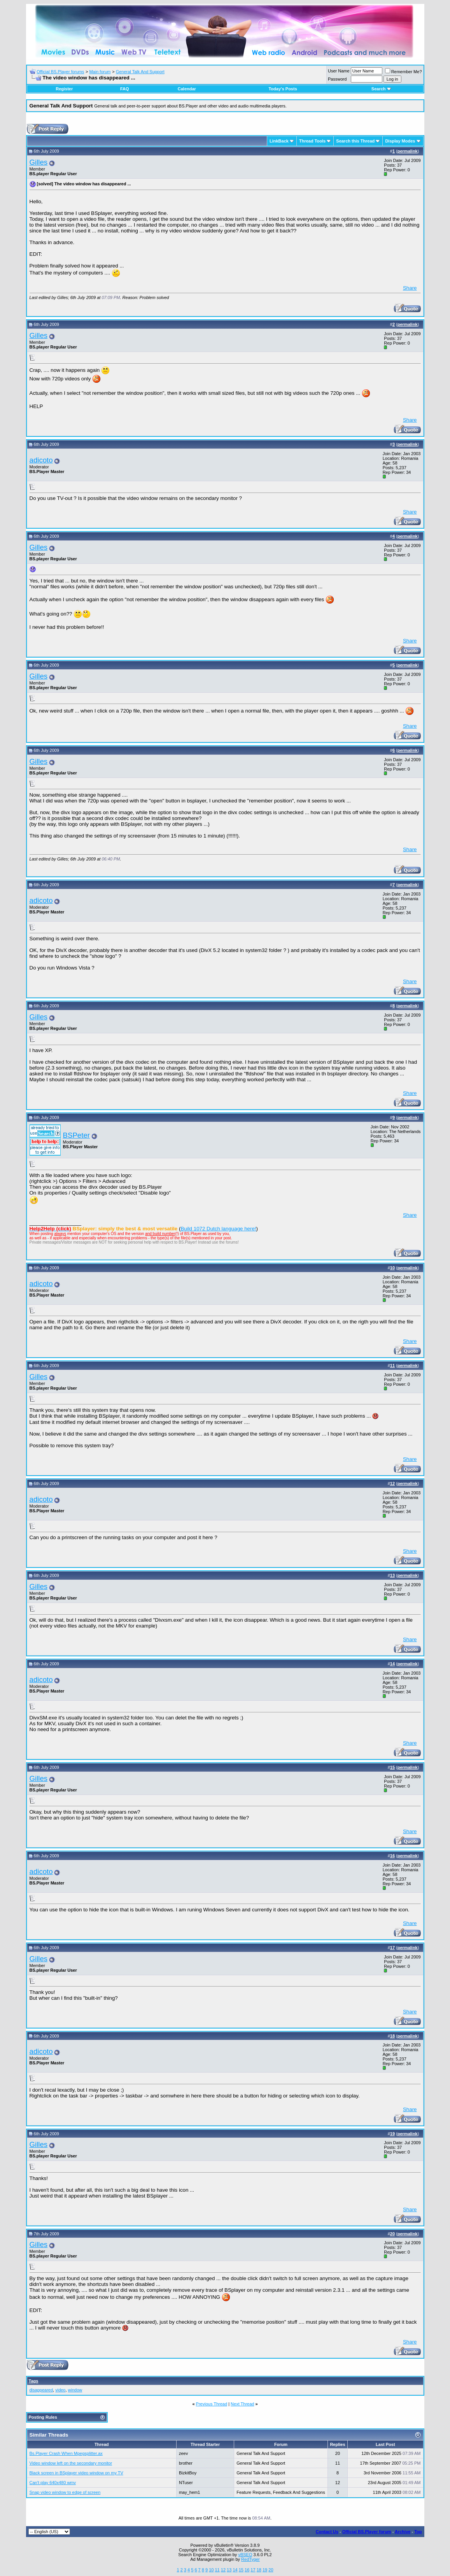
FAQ (124, 88)
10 (211, 2569)
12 (223, 2569)
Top (418, 2531)
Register (64, 88)
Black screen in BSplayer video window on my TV (76, 2472)
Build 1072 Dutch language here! (218, 1229)
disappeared (41, 2390)
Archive (402, 2531)
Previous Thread (212, 2404)
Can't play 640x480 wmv (53, 2482)
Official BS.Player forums (60, 71)
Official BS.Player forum (366, 2531)
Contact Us (327, 2531)
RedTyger (250, 2559)
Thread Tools (312, 141)
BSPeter (76, 1135)
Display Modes (400, 141)
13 (229, 2569)
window (75, 2390)
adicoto (41, 460)
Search (381, 88)
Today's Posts (282, 88)
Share (410, 288)
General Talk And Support (140, 71)
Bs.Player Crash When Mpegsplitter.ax (66, 2453)
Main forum (99, 71)
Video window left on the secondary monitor (71, 2463)
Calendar (187, 88)
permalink (407, 151)
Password (337, 79)
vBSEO (245, 2554)
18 (259, 2569)
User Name (339, 71)
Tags (34, 2381)
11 (217, 2569)
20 (270, 2569)
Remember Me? (403, 71)
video (60, 2390)
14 (235, 2569)
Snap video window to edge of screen (65, 2492)
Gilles (39, 162)
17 (252, 2569)
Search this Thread (355, 141)
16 (247, 2569)
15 (241, 2569)
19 (265, 2569)
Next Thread (242, 2404)
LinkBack (279, 141)
